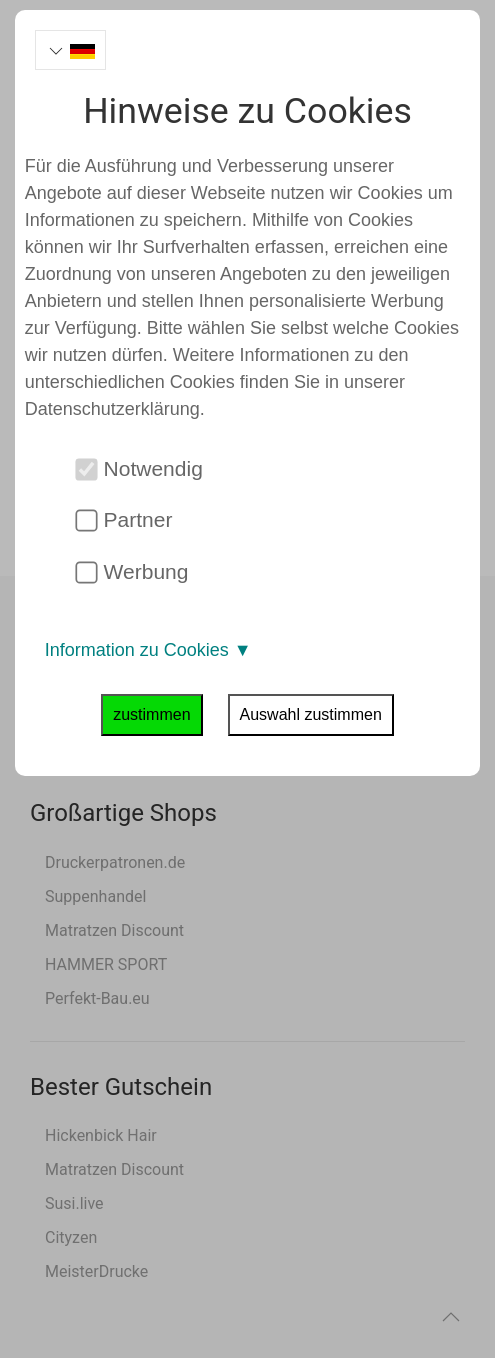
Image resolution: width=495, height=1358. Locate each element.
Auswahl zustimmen (311, 714)
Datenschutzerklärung (112, 409)
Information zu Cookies (148, 650)
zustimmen (151, 714)
